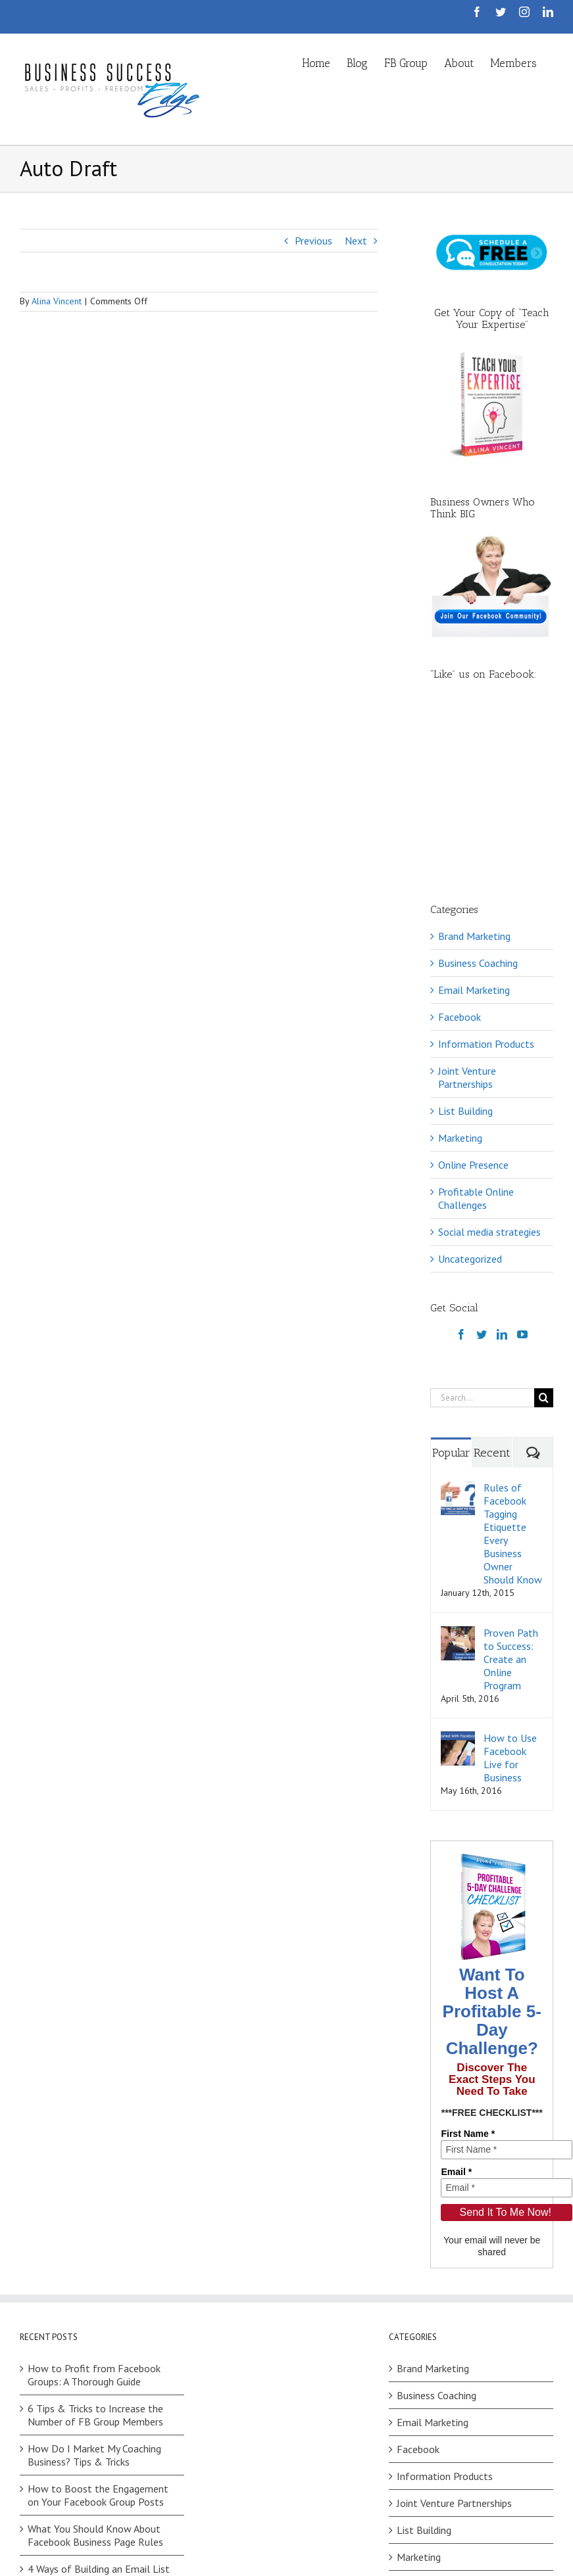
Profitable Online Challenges (476, 1031)
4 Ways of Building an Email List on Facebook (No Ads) (99, 2408)
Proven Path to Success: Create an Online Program (511, 1492)
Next (356, 240)
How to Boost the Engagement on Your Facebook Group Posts (98, 2328)
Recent (492, 1285)
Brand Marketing (474, 769)
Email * (456, 2005)
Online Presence (473, 997)
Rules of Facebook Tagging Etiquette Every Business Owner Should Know (513, 1366)
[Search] (543, 1230)
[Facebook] (461, 1167)
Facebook (459, 849)
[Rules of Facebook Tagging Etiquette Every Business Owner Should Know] (458, 1320)
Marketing (460, 970)
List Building (465, 943)
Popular (451, 1285)
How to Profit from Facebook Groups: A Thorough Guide (94, 2208)
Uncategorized (470, 1091)
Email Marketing (474, 823)
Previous (313, 240)
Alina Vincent (57, 301)
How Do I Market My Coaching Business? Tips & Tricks (94, 2288)
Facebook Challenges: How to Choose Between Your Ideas (94, 2448)
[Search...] (482, 1230)
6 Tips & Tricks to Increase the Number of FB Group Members (95, 2248)
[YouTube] (522, 1167)
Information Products (486, 876)
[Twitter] (481, 1167)
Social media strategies (489, 1064)
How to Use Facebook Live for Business (510, 1590)
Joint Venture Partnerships (467, 910)
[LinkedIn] (502, 1167)
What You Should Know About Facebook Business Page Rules (95, 2368)
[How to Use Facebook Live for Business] (458, 1571)
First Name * (468, 1966)
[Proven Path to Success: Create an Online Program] (458, 1465)
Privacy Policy (212, 2569)
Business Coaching (478, 796)
